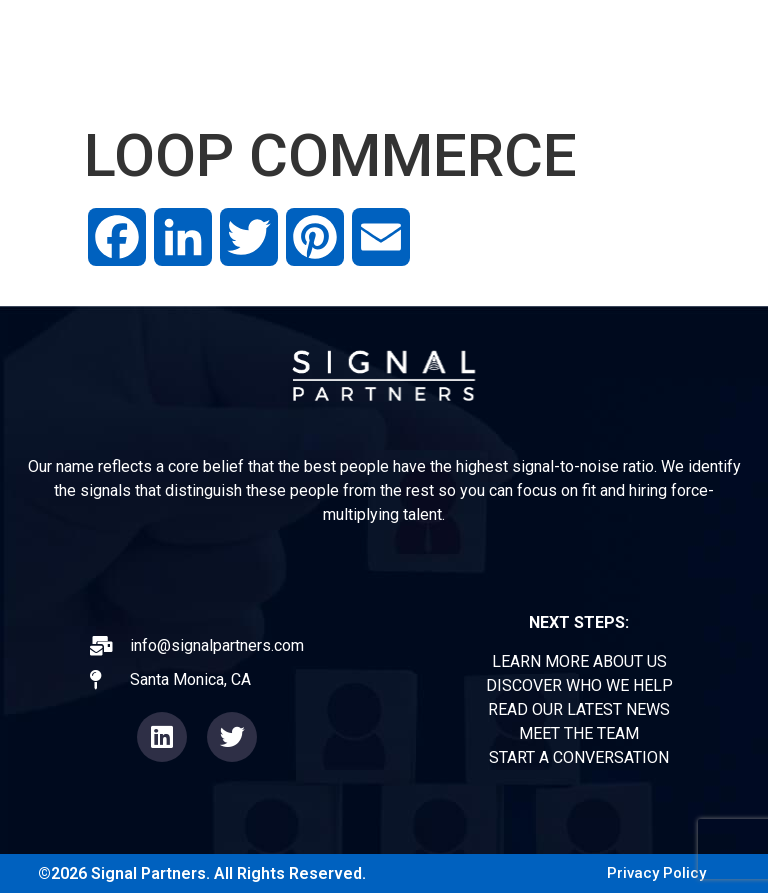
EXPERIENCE (398, 32)
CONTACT (697, 78)
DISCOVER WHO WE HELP (579, 685)
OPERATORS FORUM (570, 32)
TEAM (714, 32)
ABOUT (279, 32)
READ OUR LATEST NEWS (579, 709)
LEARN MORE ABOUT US (579, 661)
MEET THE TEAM (579, 733)
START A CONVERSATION (579, 757)
